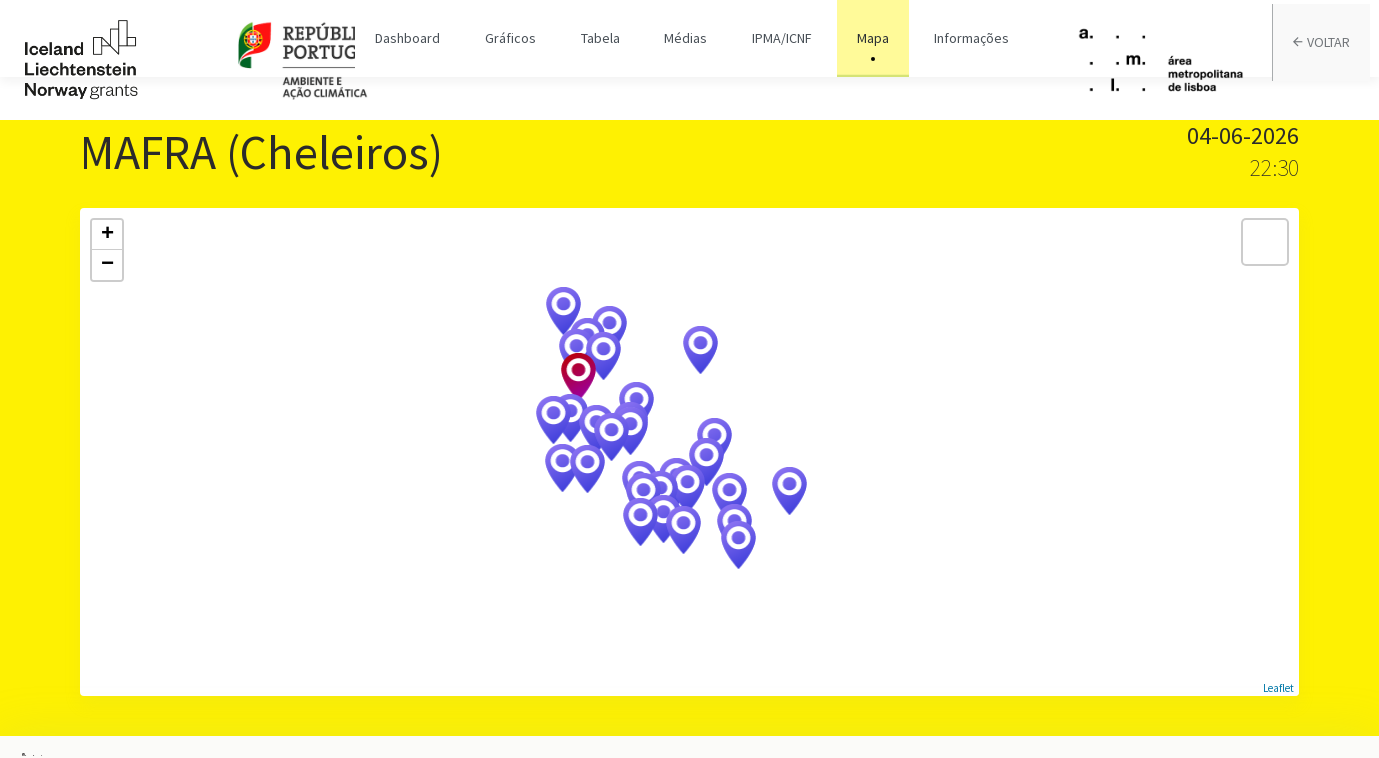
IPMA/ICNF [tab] (775, 60)
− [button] (107, 265)
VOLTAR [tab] (1330, 60)
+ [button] (107, 235)
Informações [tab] (954, 60)
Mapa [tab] (861, 60)
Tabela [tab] (602, 60)
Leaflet (1278, 688)
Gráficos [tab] (517, 60)
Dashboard (419, 60)
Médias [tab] (683, 60)
